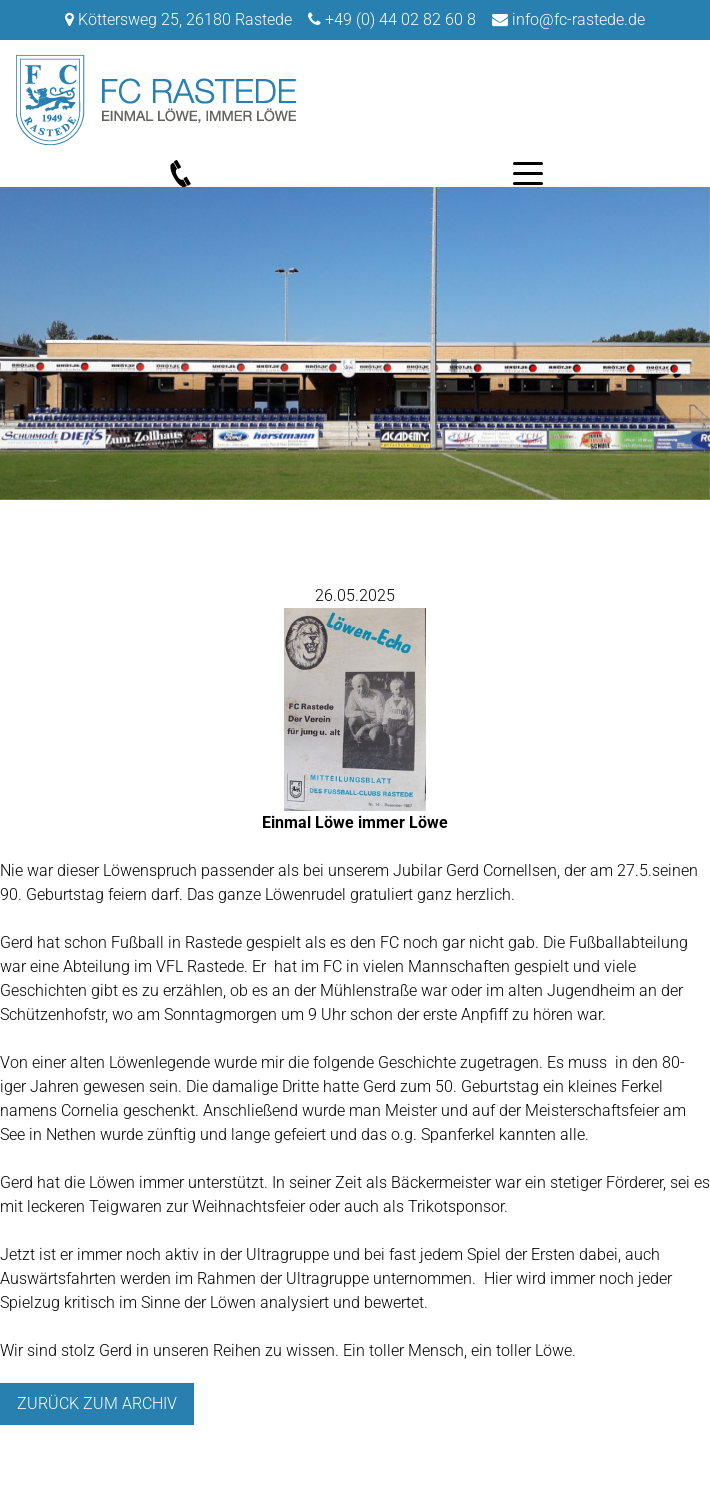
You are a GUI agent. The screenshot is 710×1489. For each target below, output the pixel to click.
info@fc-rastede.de (578, 19)
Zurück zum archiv (97, 1403)
